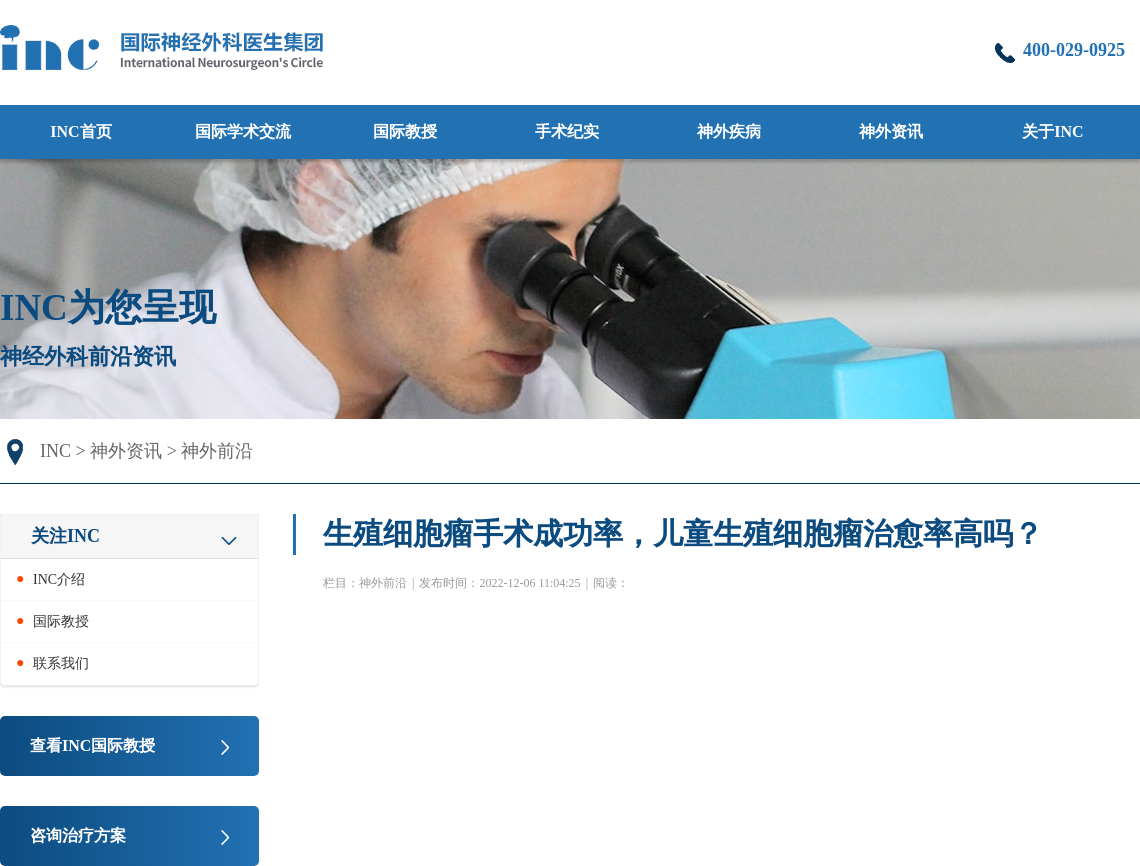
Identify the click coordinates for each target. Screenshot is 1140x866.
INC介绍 (59, 579)
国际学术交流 (243, 131)
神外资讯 (126, 451)
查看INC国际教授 (92, 745)
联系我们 (61, 663)
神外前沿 (217, 451)
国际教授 (405, 131)
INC (55, 451)
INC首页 (80, 131)
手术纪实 (567, 131)
